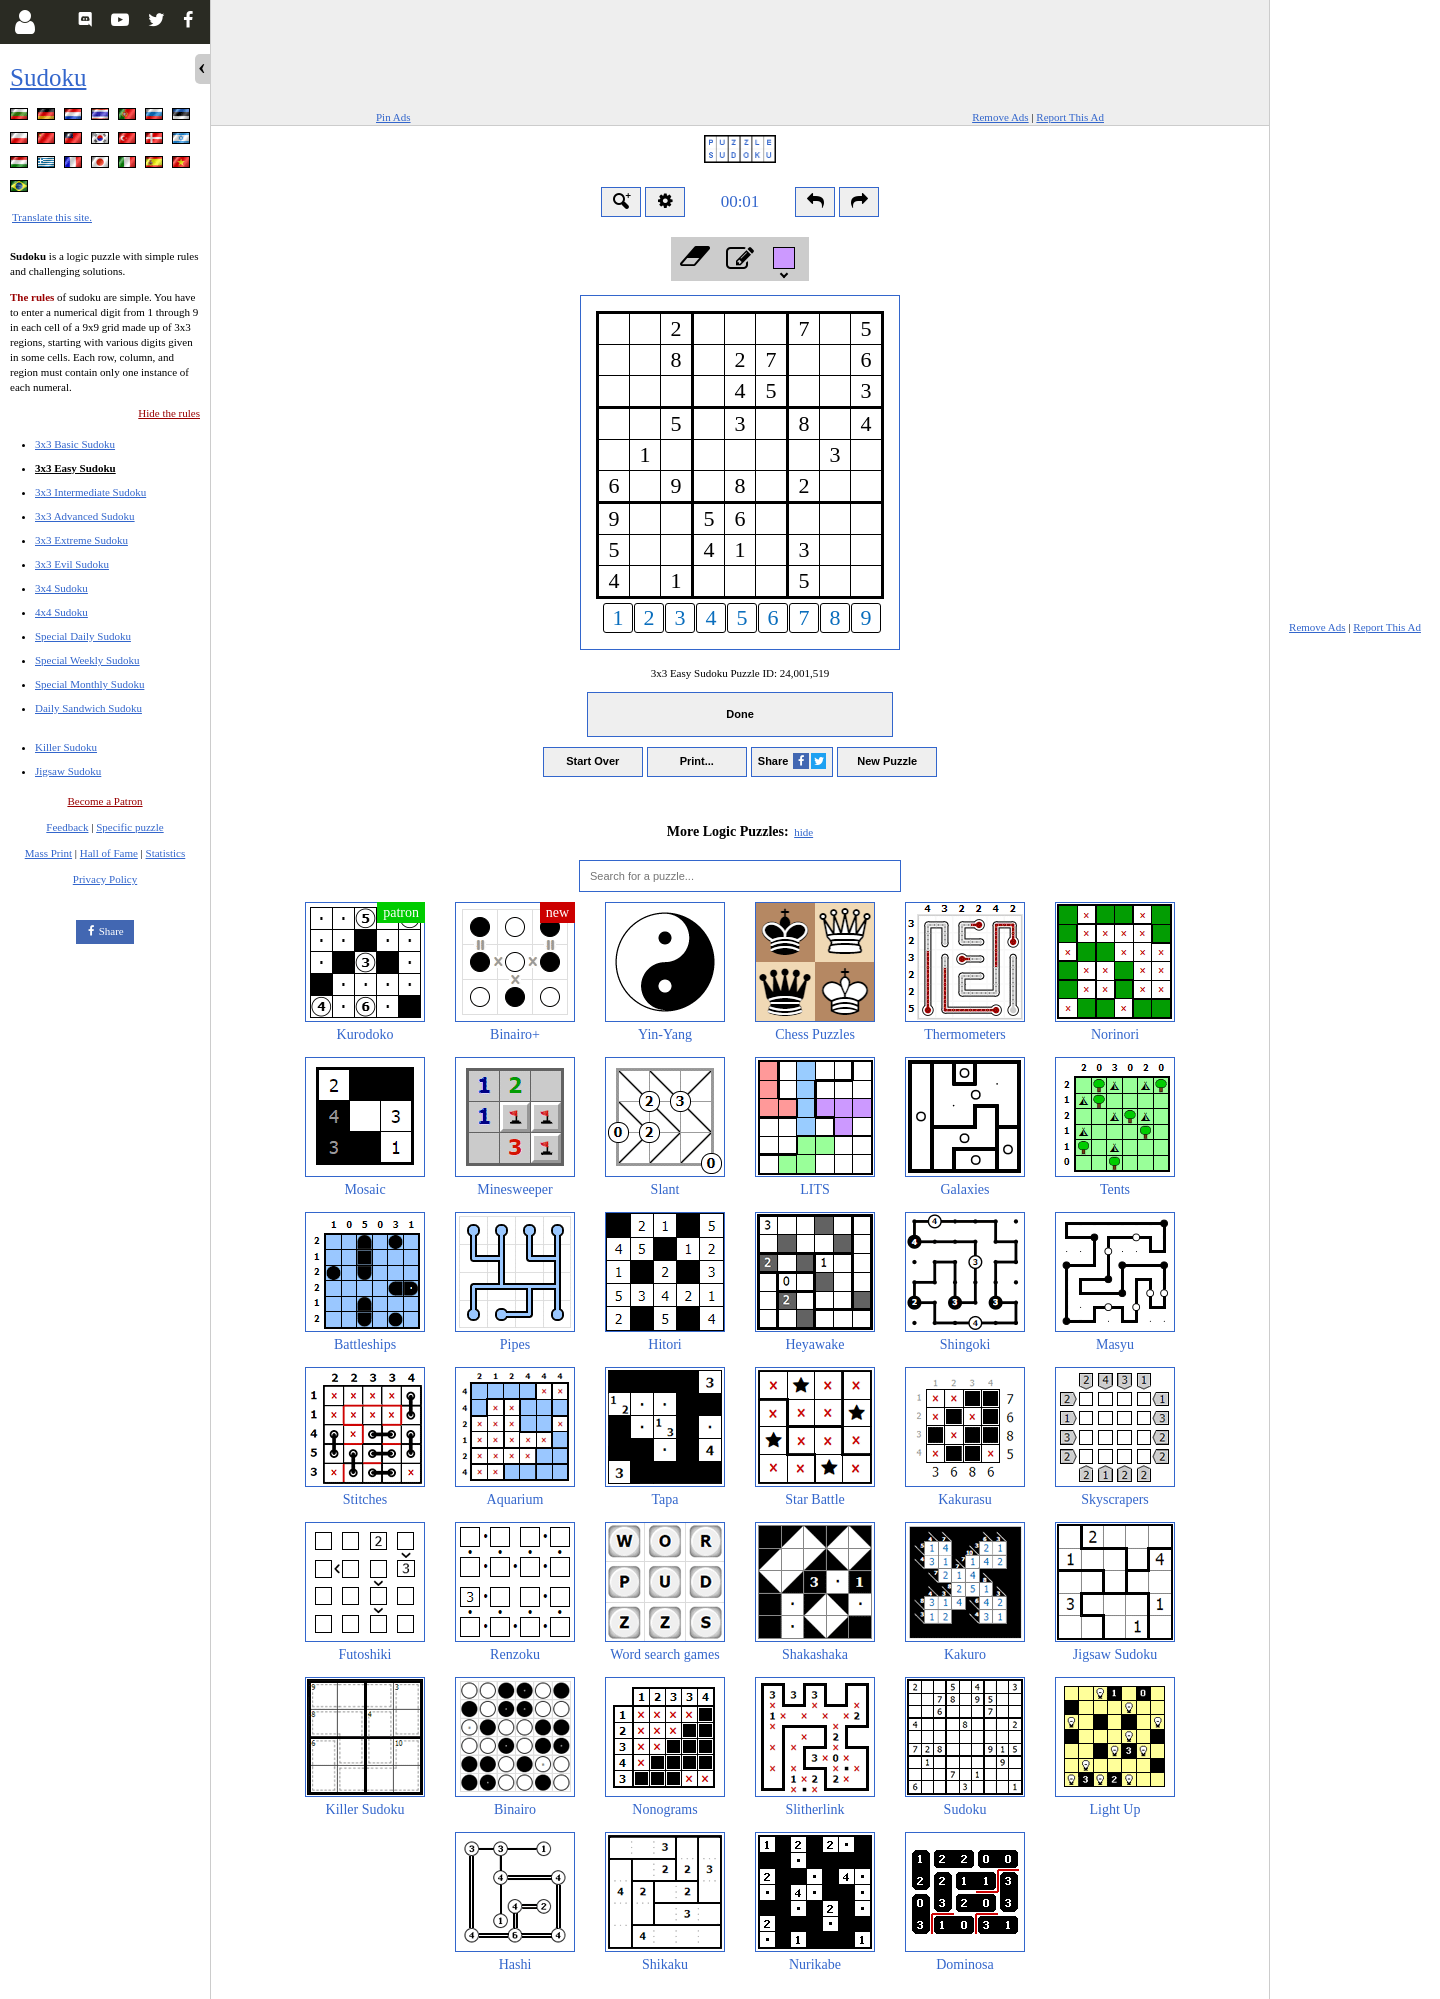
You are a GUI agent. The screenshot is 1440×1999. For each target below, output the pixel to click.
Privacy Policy (105, 879)
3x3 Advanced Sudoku (85, 516)
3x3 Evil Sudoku (72, 564)
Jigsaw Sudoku (68, 771)
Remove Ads (1000, 117)
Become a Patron (104, 801)
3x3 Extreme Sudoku (81, 540)
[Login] (24, 22)
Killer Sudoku (66, 747)
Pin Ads (393, 117)
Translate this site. (52, 217)
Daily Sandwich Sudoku (88, 708)
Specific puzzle (130, 827)
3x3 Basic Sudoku (75, 444)
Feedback (67, 827)
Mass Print (48, 853)
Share (111, 931)
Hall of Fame (109, 853)
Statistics (166, 853)
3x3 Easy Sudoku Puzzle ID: (740, 673)
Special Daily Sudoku (83, 636)
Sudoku (48, 77)
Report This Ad (1070, 117)
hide (803, 832)
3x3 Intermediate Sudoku (90, 492)
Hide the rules (169, 413)
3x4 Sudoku (61, 588)
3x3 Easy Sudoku (75, 468)
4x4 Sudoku (61, 612)
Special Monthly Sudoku (89, 684)
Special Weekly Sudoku (87, 660)
